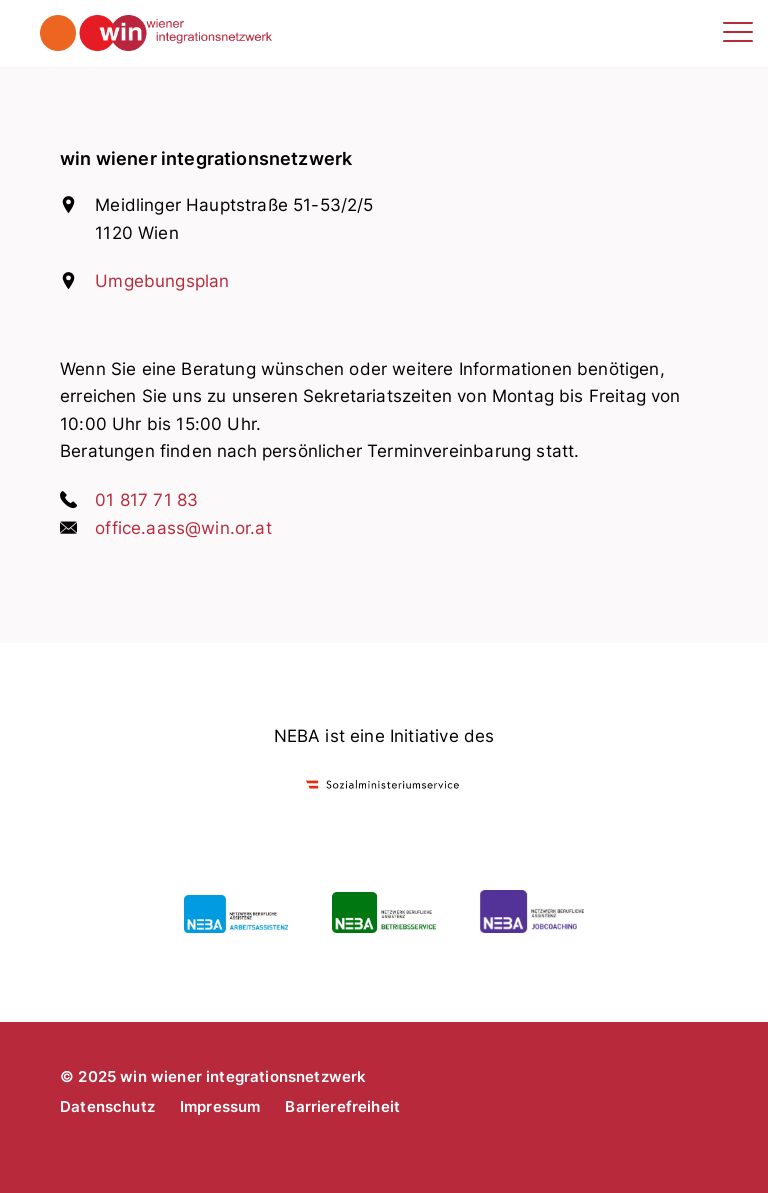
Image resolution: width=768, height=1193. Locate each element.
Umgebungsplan (162, 281)
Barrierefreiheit (342, 1106)
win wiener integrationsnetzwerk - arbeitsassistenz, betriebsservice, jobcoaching (262, 33)
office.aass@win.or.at (183, 528)
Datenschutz (107, 1106)
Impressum (220, 1106)
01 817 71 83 (146, 500)
